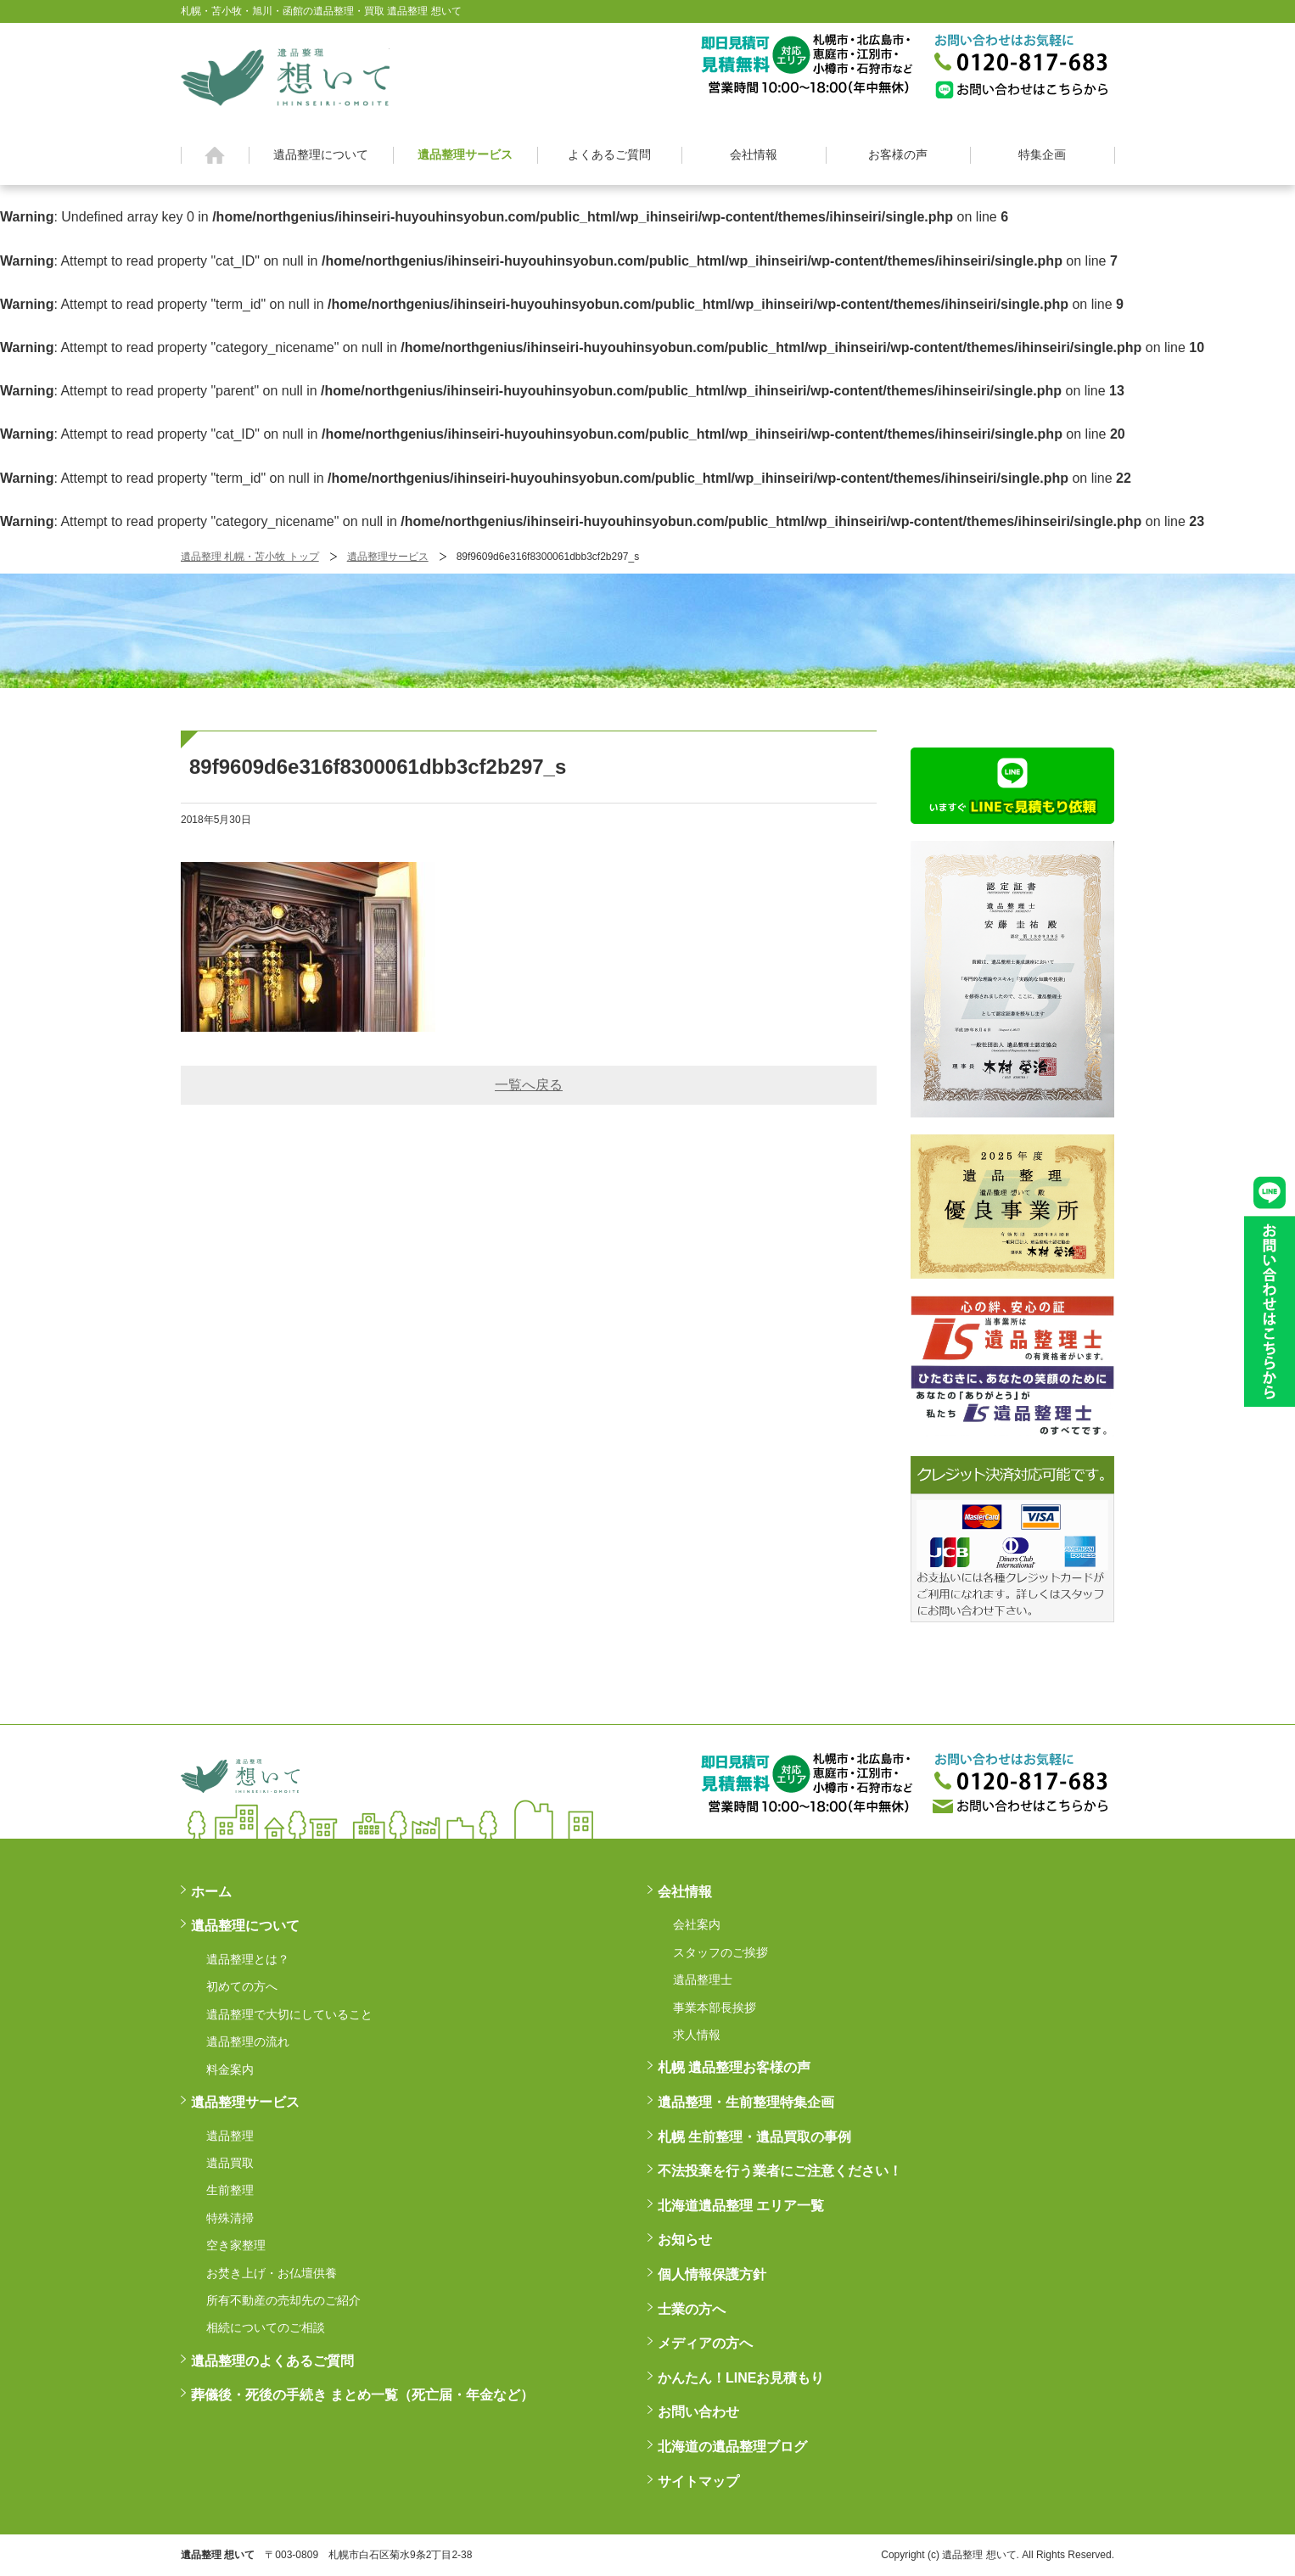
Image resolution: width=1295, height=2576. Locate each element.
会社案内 (696, 1924)
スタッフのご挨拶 (720, 1952)
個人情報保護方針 (712, 2274)
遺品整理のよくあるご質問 (272, 2361)
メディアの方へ (705, 2343)
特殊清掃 (230, 2218)
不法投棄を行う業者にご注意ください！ (780, 2171)
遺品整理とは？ (247, 1959)
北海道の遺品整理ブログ (732, 2446)
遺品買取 (230, 2163)
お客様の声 (898, 154)
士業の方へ (692, 2309)
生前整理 (230, 2190)
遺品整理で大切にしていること (289, 2014)
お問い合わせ (698, 2412)
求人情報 (696, 2034)
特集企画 (1042, 154)
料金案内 (230, 2069)
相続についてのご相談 (265, 2327)
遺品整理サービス (465, 154)
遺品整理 (230, 2135)
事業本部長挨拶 (714, 2007)
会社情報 (753, 154)
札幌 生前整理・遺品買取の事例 (754, 2137)
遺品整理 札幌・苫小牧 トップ (250, 557)
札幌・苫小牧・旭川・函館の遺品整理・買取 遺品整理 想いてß (285, 74)
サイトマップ (698, 2481)
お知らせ (685, 2239)
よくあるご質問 (609, 154)
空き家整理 (236, 2245)
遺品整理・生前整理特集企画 (746, 2102)
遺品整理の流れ (247, 2041)
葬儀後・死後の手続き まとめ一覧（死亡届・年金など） (362, 2395)
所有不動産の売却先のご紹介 (283, 2300)
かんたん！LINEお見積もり (741, 2378)
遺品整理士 (702, 1979)
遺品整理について (320, 154)
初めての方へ (242, 1986)
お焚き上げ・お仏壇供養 (271, 2273)
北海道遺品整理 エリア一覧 (741, 2205)
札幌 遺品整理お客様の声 (734, 2067)
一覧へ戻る (529, 1085)
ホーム (215, 155)
